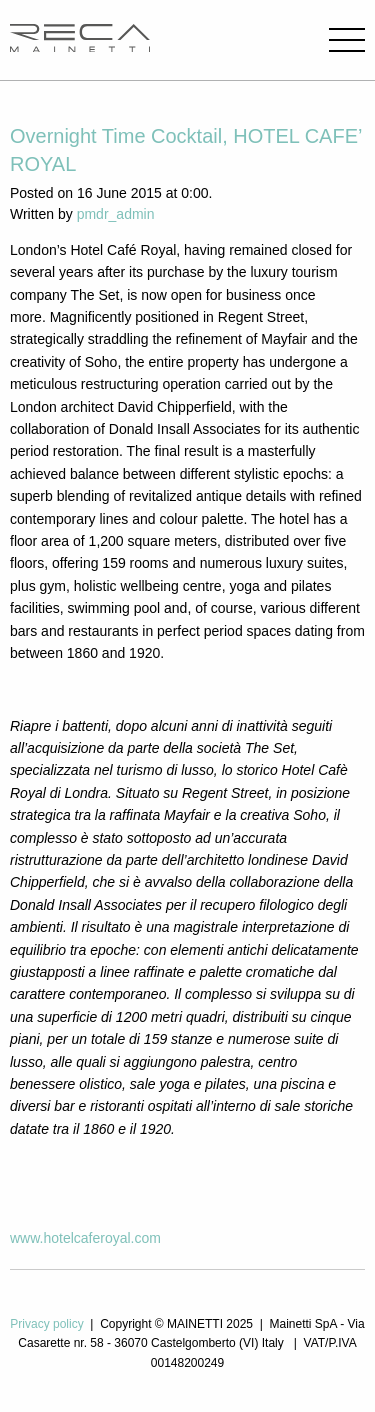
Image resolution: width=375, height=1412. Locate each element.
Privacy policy (46, 1324)
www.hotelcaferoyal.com (85, 1238)
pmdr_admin (116, 214)
